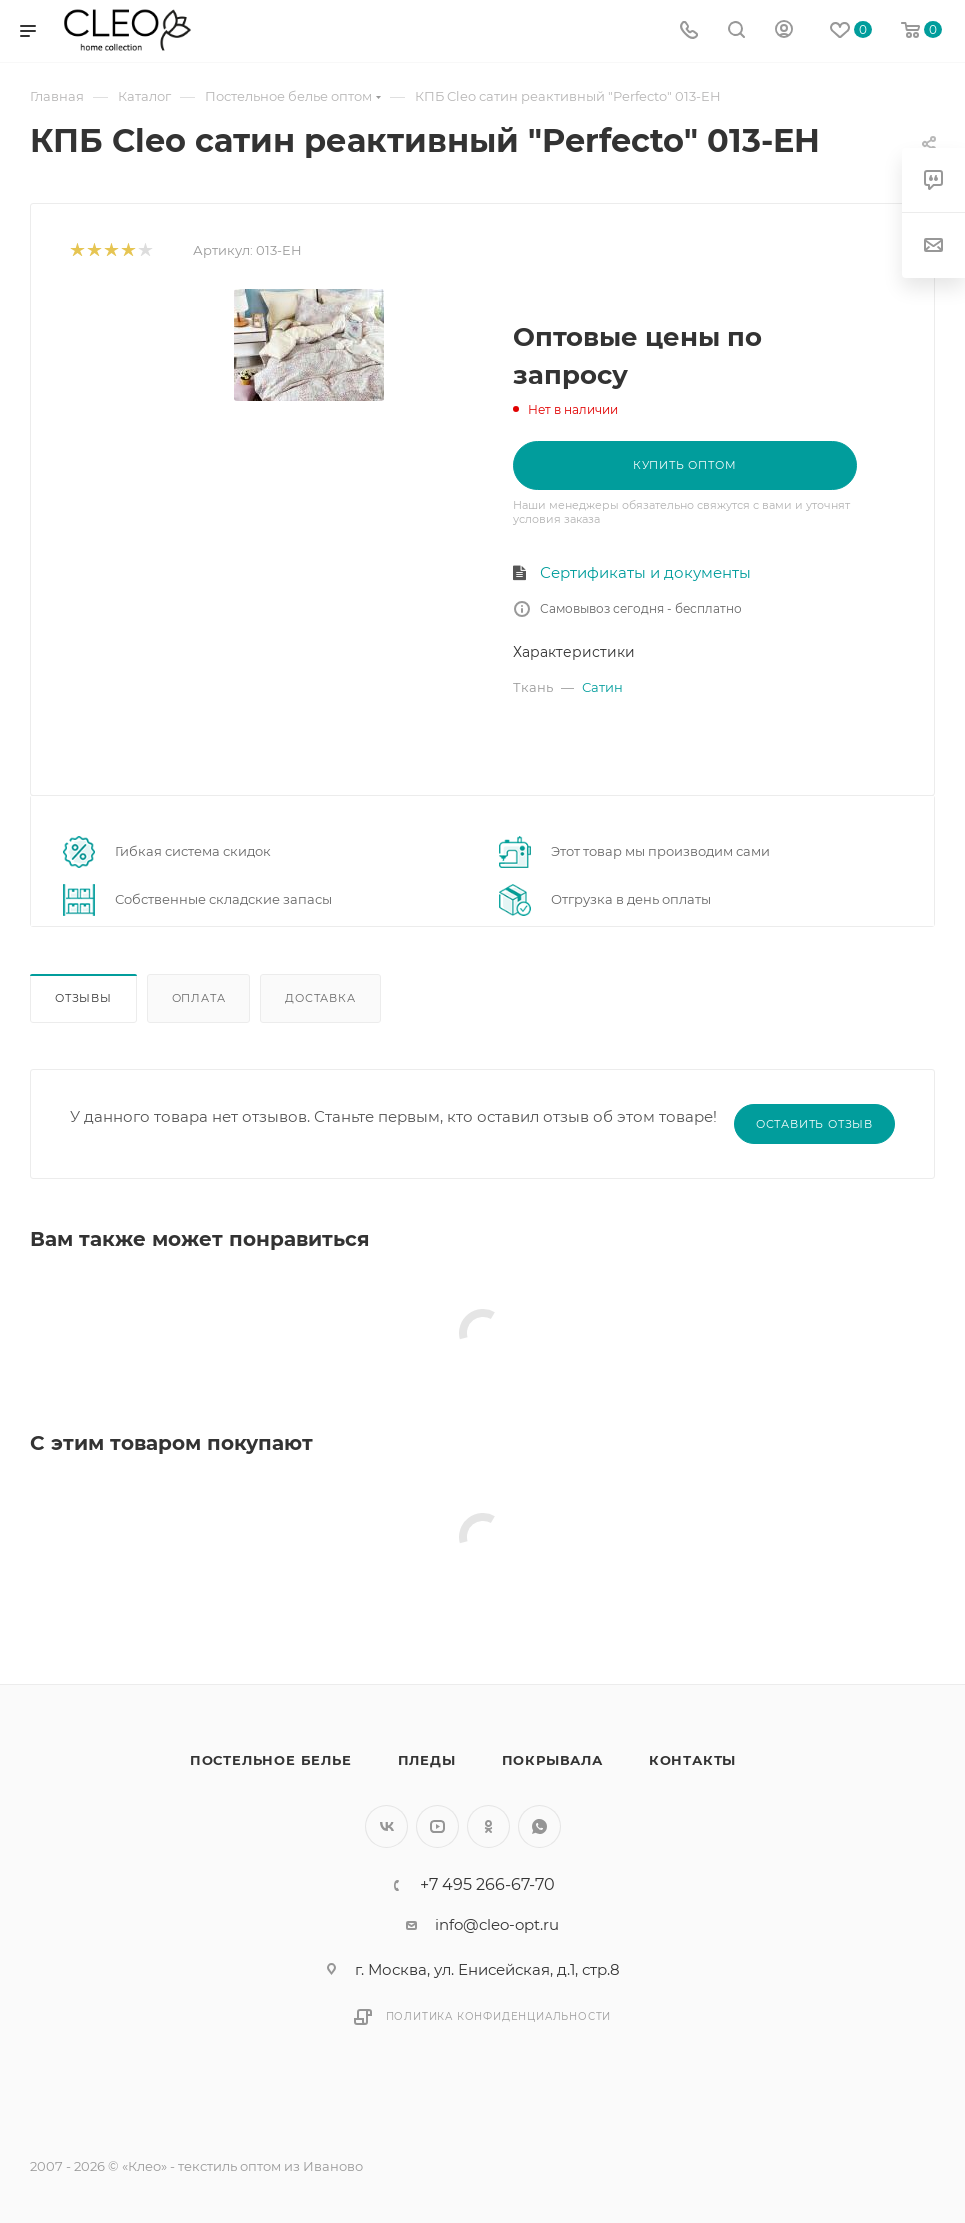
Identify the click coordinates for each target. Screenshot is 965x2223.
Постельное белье (271, 1760)
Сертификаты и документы (645, 572)
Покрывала (552, 1760)
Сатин (602, 687)
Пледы (427, 1760)
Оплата (199, 998)
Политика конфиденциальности (499, 2016)
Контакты (692, 1760)
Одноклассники (488, 1826)
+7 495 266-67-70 (487, 1885)
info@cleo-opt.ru (497, 1924)
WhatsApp (539, 1826)
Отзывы (83, 998)
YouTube (437, 1826)
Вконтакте (386, 1826)
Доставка (320, 998)
